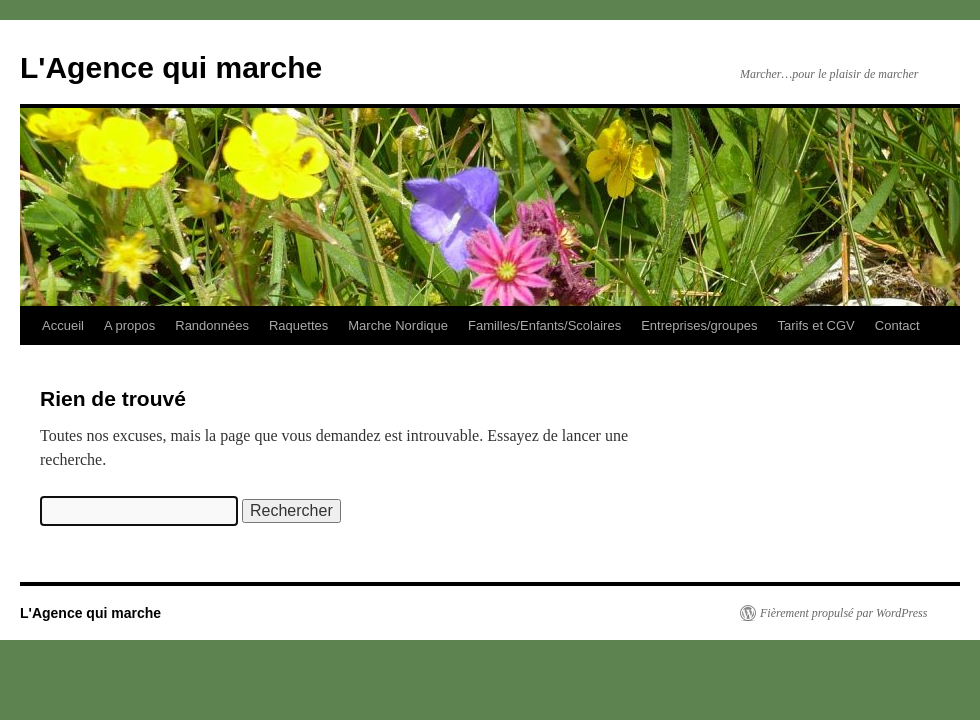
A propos (129, 325)
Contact (897, 325)
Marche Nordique (398, 325)
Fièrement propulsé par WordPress (843, 613)
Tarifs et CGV (815, 325)
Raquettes (298, 325)
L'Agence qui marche (171, 67)
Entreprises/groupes (699, 325)
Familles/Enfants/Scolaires (544, 325)
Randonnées (212, 325)
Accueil (63, 325)
